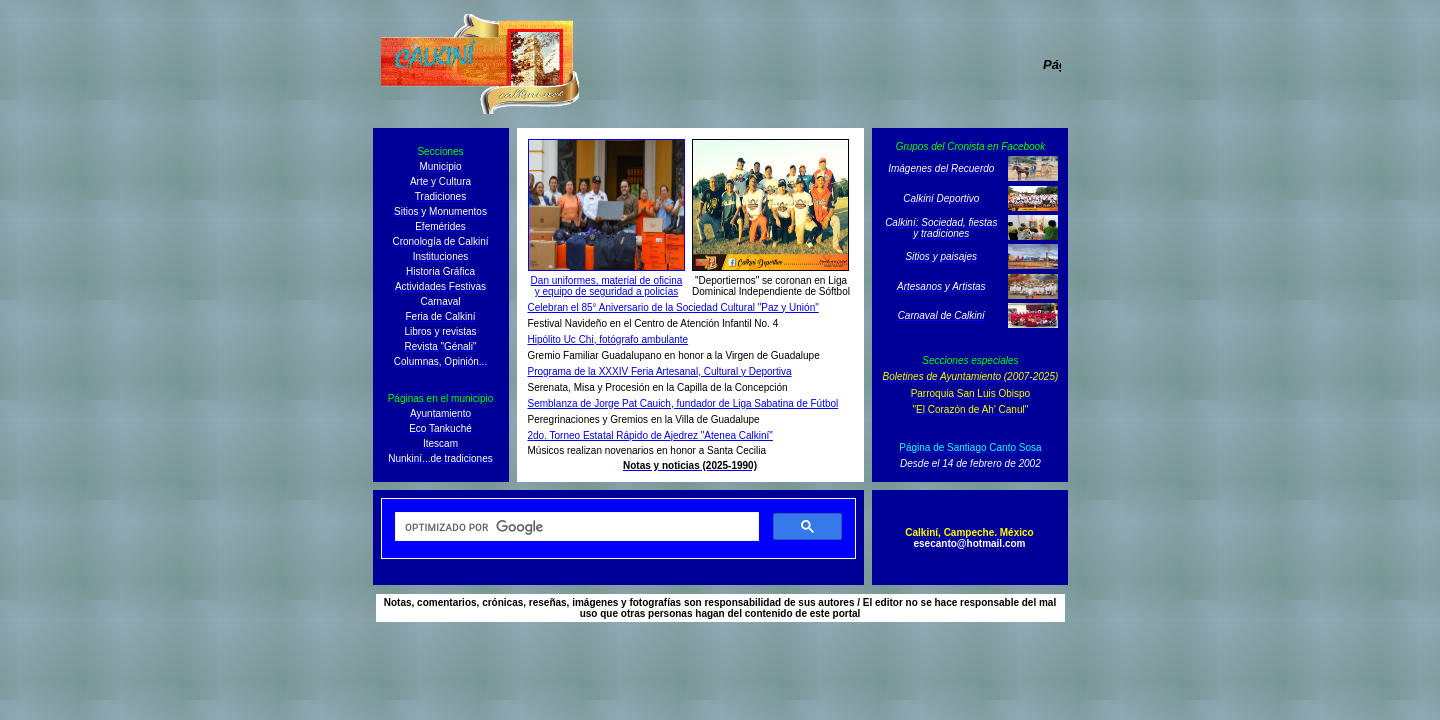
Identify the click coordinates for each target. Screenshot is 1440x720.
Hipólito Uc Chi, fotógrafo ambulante (608, 339)
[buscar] (575, 527)
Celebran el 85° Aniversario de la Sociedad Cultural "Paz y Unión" (673, 307)
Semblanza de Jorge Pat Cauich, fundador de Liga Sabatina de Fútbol (683, 403)
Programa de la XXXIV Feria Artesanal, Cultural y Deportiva (660, 371)
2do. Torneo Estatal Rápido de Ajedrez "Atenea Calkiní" (650, 435)
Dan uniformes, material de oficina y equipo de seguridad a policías (607, 286)
